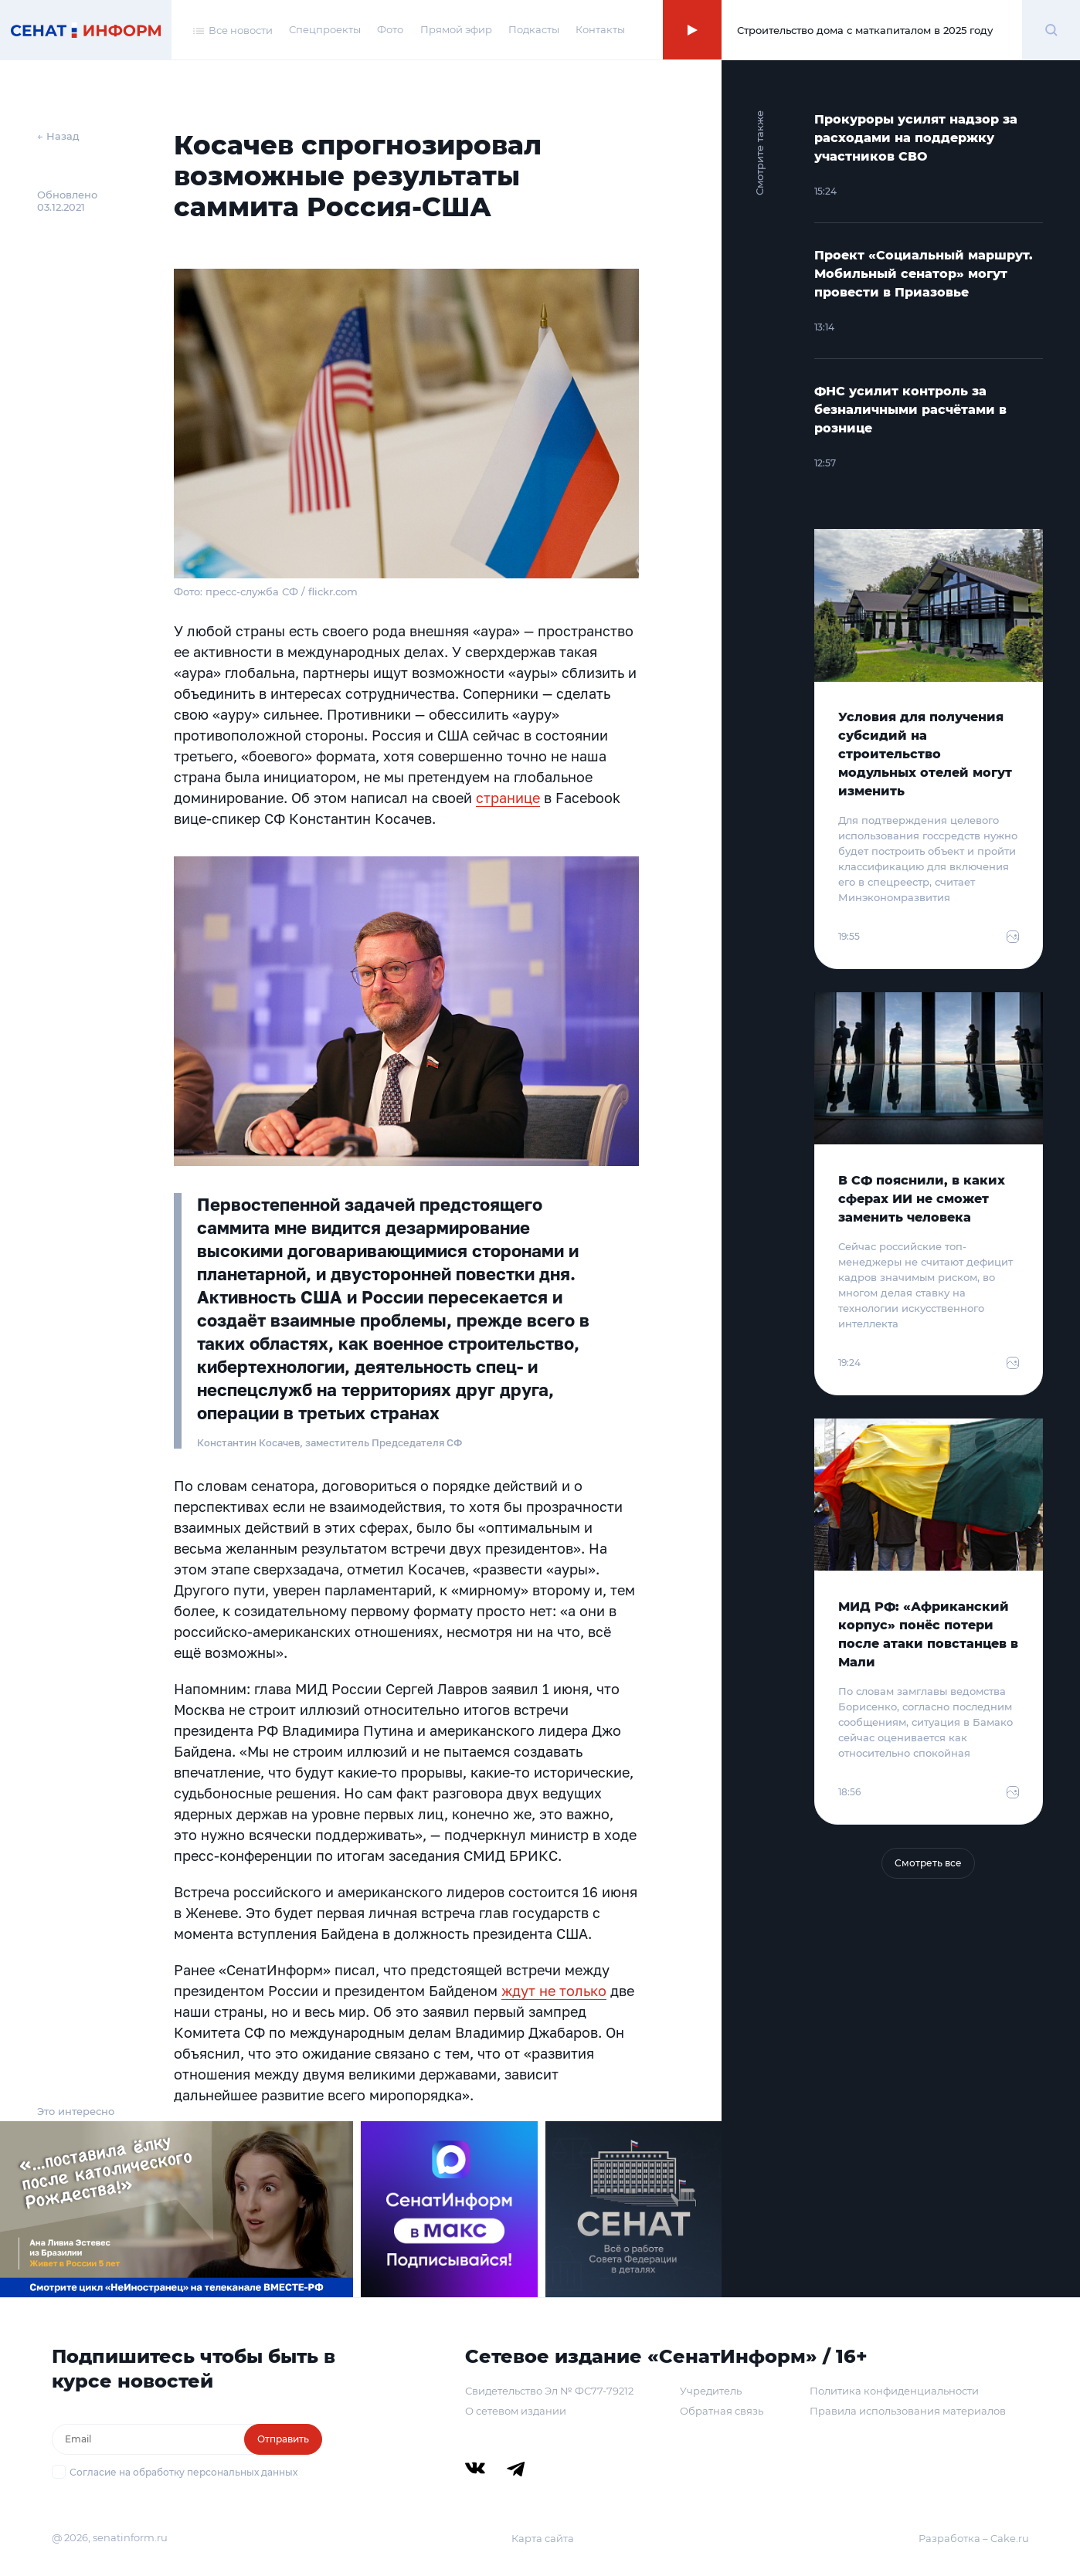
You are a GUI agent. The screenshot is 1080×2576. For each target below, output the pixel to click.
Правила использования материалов (908, 2411)
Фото (390, 29)
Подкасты (533, 29)
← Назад (58, 136)
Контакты (600, 29)
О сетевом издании (515, 2411)
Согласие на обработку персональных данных (183, 2472)
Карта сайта (542, 2538)
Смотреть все (928, 1863)
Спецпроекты (325, 29)
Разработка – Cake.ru (974, 2538)
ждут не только (553, 1990)
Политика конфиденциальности (894, 2390)
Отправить (283, 2439)
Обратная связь (721, 2411)
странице (508, 797)
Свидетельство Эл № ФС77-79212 (549, 2390)
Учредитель (711, 2390)
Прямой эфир (456, 29)
